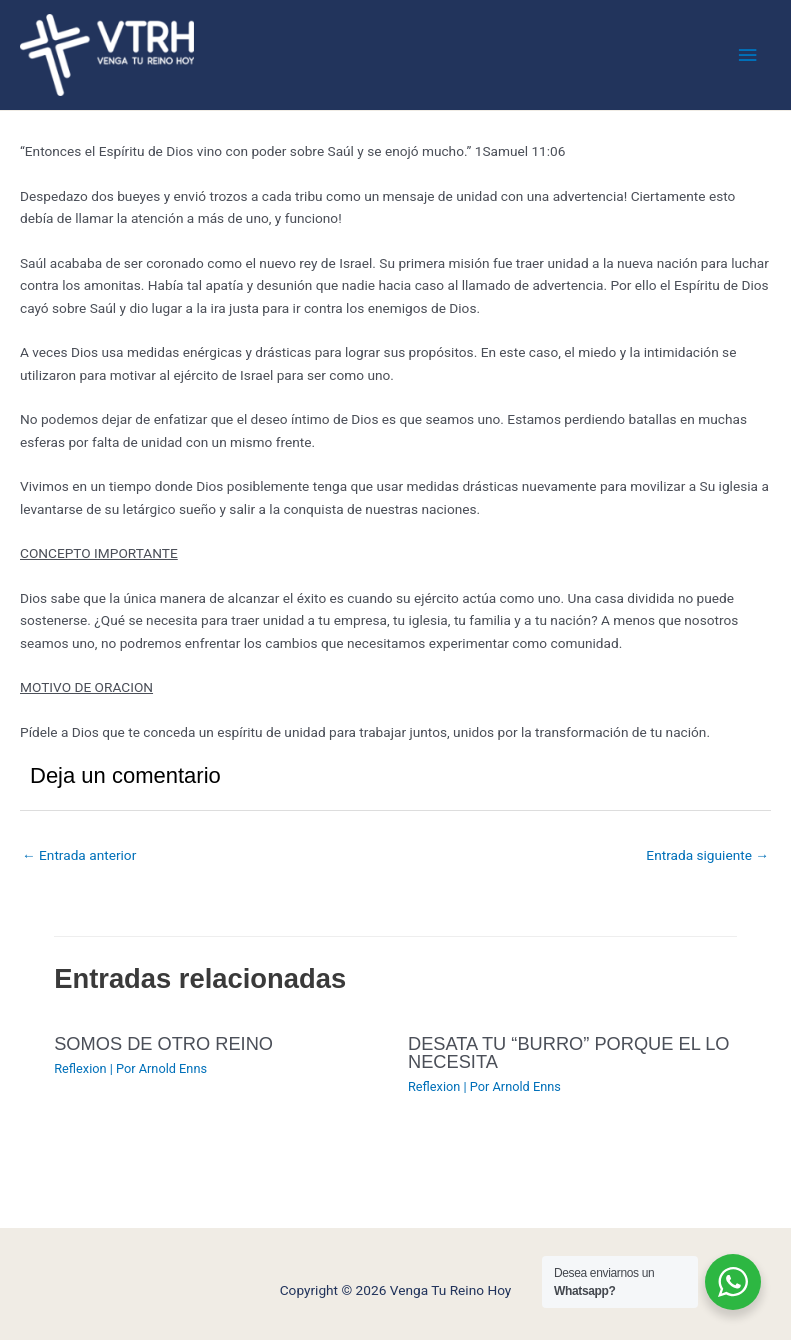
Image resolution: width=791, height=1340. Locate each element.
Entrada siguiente (707, 855)
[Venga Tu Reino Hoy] (107, 55)
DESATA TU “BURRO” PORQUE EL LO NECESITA (569, 1052)
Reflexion (80, 1068)
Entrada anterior (79, 855)
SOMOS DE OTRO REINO (163, 1043)
